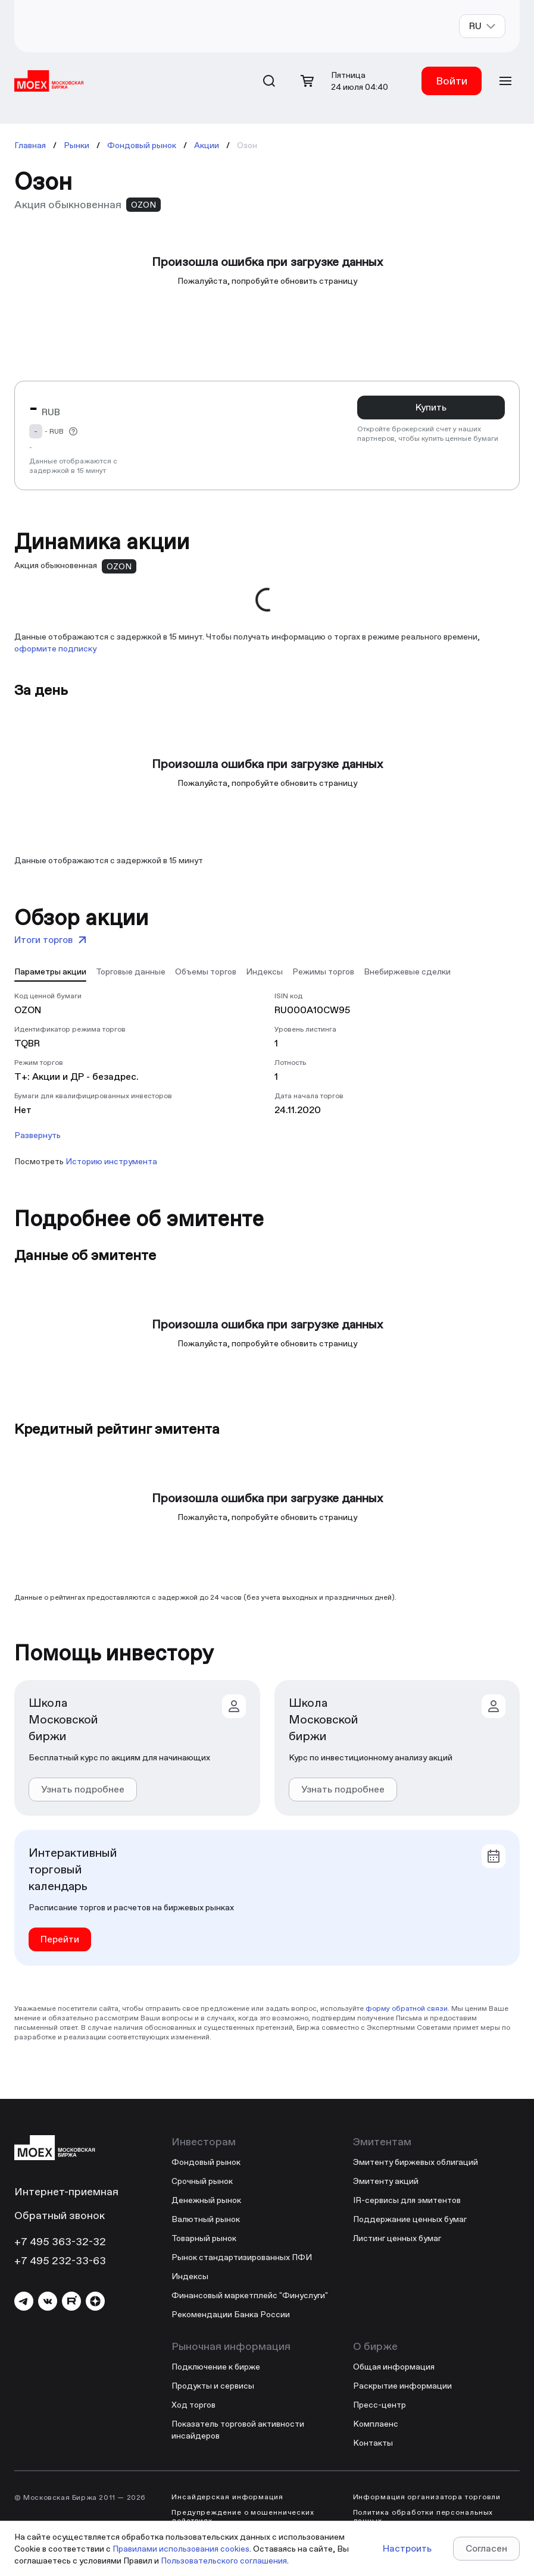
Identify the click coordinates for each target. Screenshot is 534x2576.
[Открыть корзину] (307, 81)
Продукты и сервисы (212, 2385)
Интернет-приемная (66, 2191)
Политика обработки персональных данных (423, 2516)
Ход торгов (193, 2404)
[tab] (50, 970)
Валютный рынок (205, 2219)
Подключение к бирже (215, 2366)
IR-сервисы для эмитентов (407, 2200)
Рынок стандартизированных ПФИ (241, 2257)
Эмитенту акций (386, 2181)
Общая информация (394, 2366)
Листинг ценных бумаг (397, 2238)
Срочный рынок (202, 2181)
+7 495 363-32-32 (60, 2241)
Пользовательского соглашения (224, 2560)
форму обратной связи (407, 2008)
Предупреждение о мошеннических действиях (242, 2516)
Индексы (189, 2276)
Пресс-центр (379, 2404)
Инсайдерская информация (227, 2497)
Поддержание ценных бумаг (410, 2219)
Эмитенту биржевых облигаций (415, 2162)
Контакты (373, 2442)
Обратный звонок (59, 2215)
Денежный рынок (206, 2200)
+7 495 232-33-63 (60, 2260)
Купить (431, 407)
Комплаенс (375, 2423)
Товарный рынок (203, 2238)
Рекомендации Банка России (230, 2314)
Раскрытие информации (402, 2385)
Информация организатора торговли (427, 2497)
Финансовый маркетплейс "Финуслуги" (249, 2295)
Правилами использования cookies (181, 2548)
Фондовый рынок (206, 2162)
